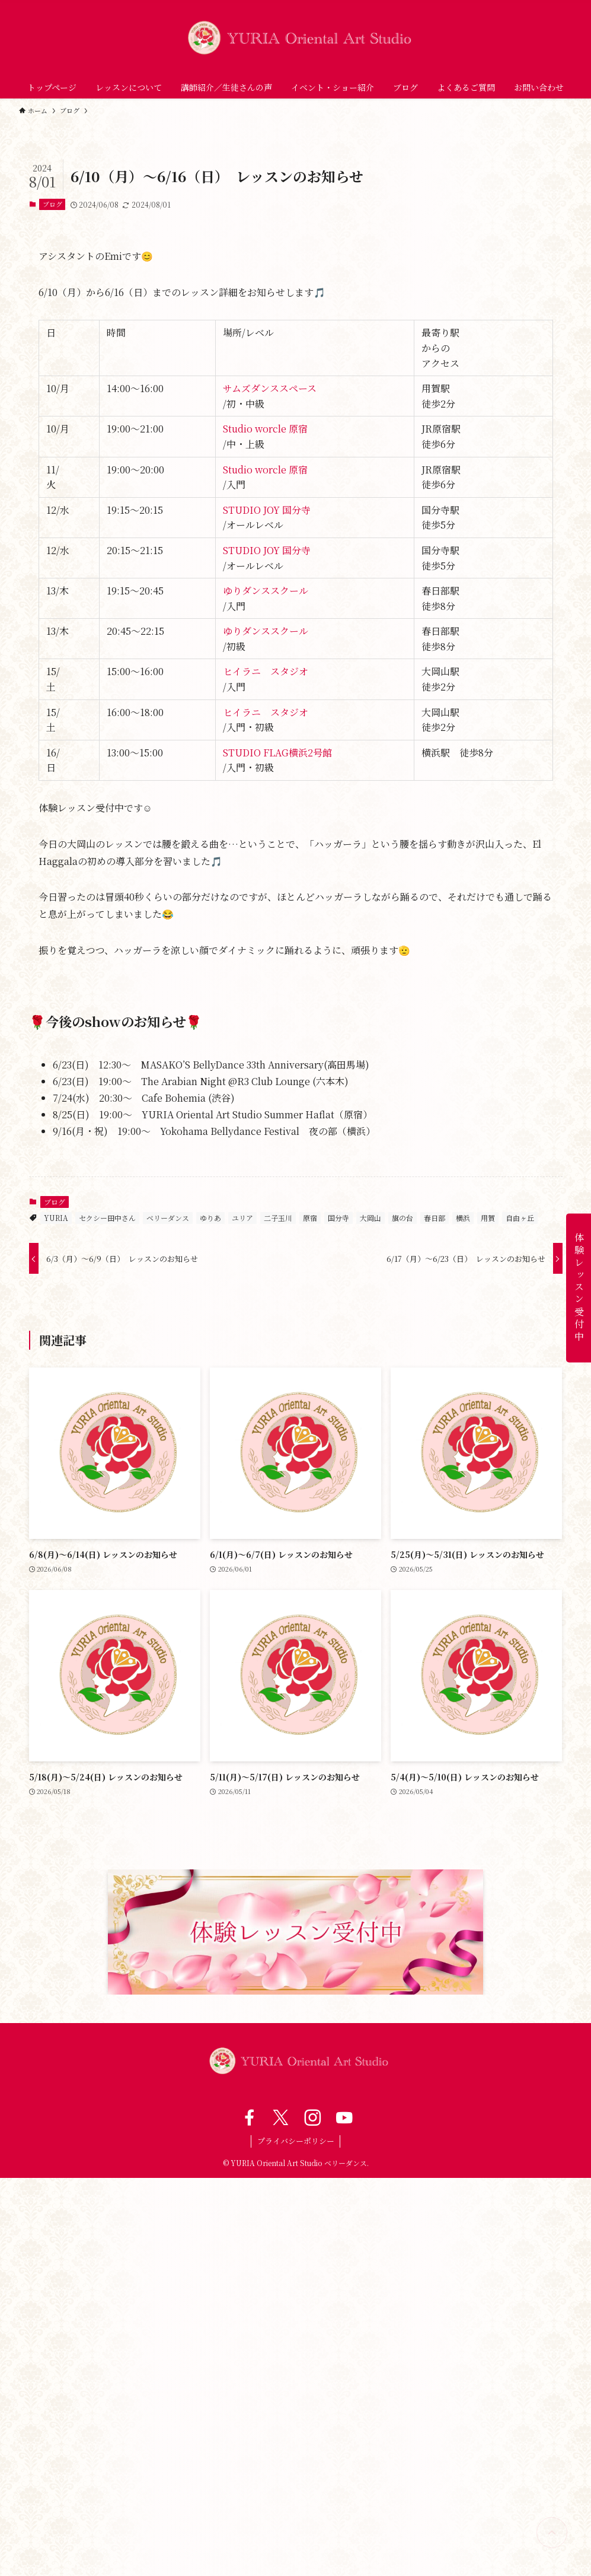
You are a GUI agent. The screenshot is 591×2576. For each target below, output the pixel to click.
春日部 (434, 1218)
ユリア (242, 1218)
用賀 (488, 1218)
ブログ (52, 204)
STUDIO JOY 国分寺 (267, 510)
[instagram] (311, 2117)
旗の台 (402, 1218)
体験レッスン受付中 (579, 1287)
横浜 (463, 1218)
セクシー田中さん (107, 1218)
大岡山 (370, 1218)
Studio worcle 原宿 (265, 428)
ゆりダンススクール (265, 590)
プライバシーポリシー (295, 2140)
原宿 (310, 1218)
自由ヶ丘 (520, 1218)
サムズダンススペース (270, 388)
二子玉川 (278, 1218)
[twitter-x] (279, 2117)
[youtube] (343, 2117)
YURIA (56, 1218)
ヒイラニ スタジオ (265, 671)
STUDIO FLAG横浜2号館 (277, 752)
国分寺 (338, 1218)
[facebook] (248, 2117)
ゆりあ (210, 1218)
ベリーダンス (167, 1218)
